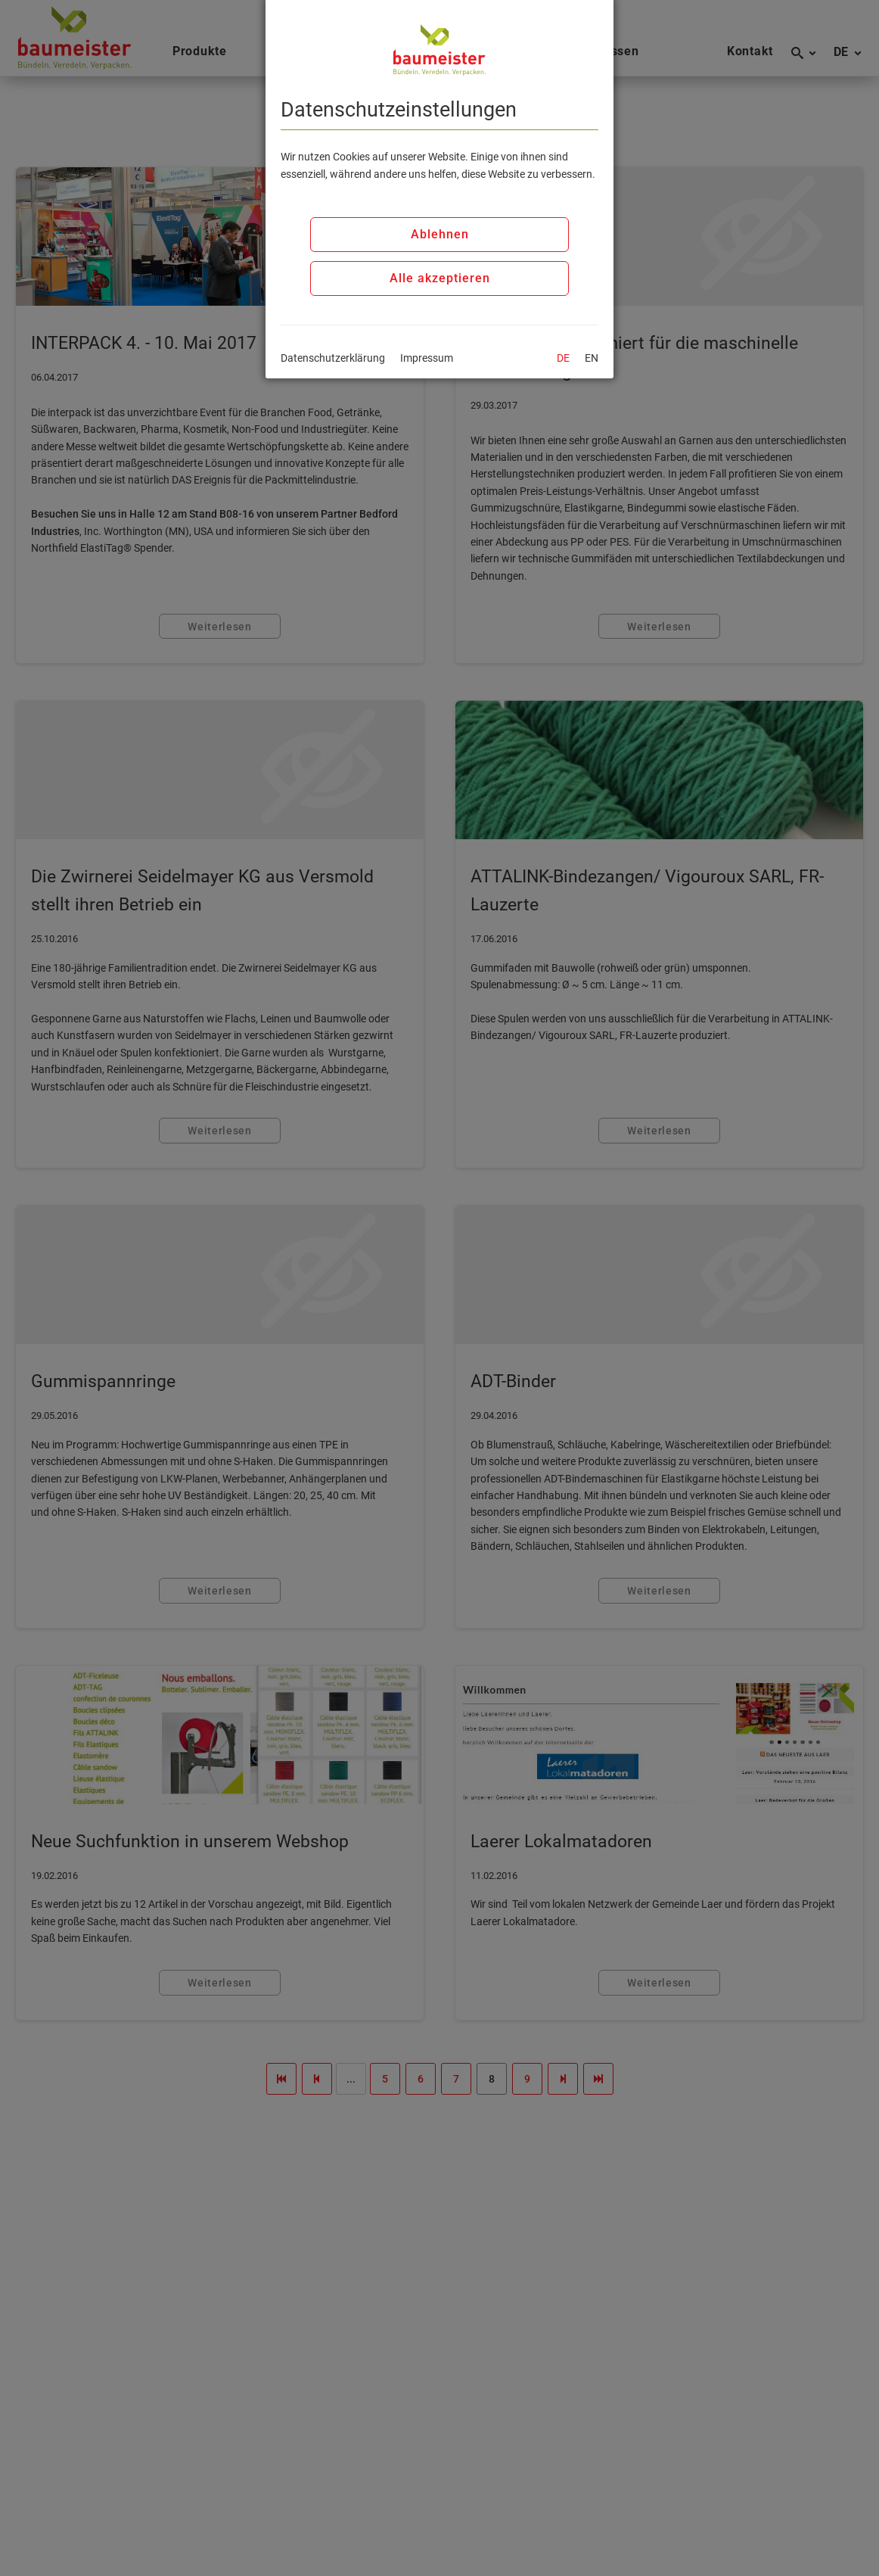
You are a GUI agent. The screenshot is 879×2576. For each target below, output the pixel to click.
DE (563, 358)
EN (591, 358)
